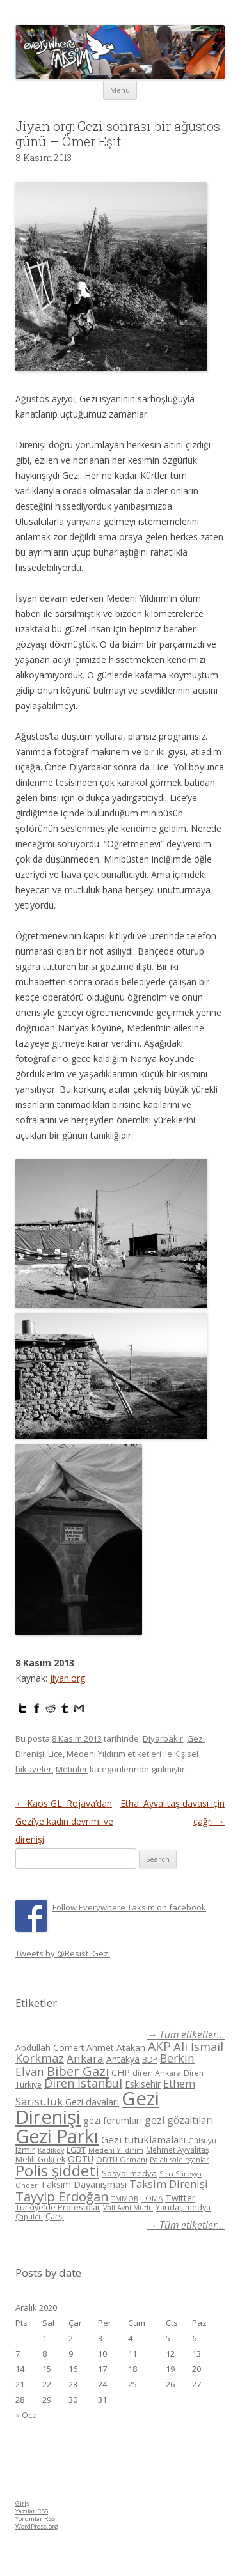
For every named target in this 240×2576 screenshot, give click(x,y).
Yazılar (31, 2511)
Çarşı (54, 2216)
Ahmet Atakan (115, 2047)
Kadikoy (51, 2150)
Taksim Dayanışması (83, 2184)
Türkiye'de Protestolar (57, 2207)
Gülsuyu (202, 2140)
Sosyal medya (129, 2173)
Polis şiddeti (57, 2170)
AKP (159, 2046)
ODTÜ (80, 2159)
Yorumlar (35, 2519)
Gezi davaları (92, 2102)
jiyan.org (67, 1678)
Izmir (25, 2149)
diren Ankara (156, 2073)
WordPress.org (36, 2526)
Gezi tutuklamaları (143, 2139)
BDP (149, 2059)
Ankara (85, 2058)
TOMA (152, 2198)
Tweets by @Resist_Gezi (62, 1953)
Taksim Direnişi (168, 2183)
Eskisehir (143, 2084)
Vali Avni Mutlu (128, 2207)
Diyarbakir (163, 1738)
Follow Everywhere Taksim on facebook (129, 1907)
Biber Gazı (78, 2071)
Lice (55, 1754)
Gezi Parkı (57, 2135)
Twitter (180, 2198)
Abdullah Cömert (49, 2047)
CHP (120, 2072)
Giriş (22, 2503)
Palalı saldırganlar (179, 2159)
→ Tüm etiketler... (186, 2034)
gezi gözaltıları (179, 2120)
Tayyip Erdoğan (62, 2196)
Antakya (123, 2059)
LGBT (76, 2149)
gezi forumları (112, 2120)
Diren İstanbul (83, 2083)
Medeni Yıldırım (96, 1754)
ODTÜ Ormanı (121, 2159)
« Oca (26, 2415)
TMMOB (124, 2198)
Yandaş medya (183, 2207)
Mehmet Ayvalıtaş (177, 2149)
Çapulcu (29, 2216)
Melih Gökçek (40, 2159)
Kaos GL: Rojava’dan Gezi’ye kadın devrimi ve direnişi (64, 1821)
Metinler (72, 1769)
